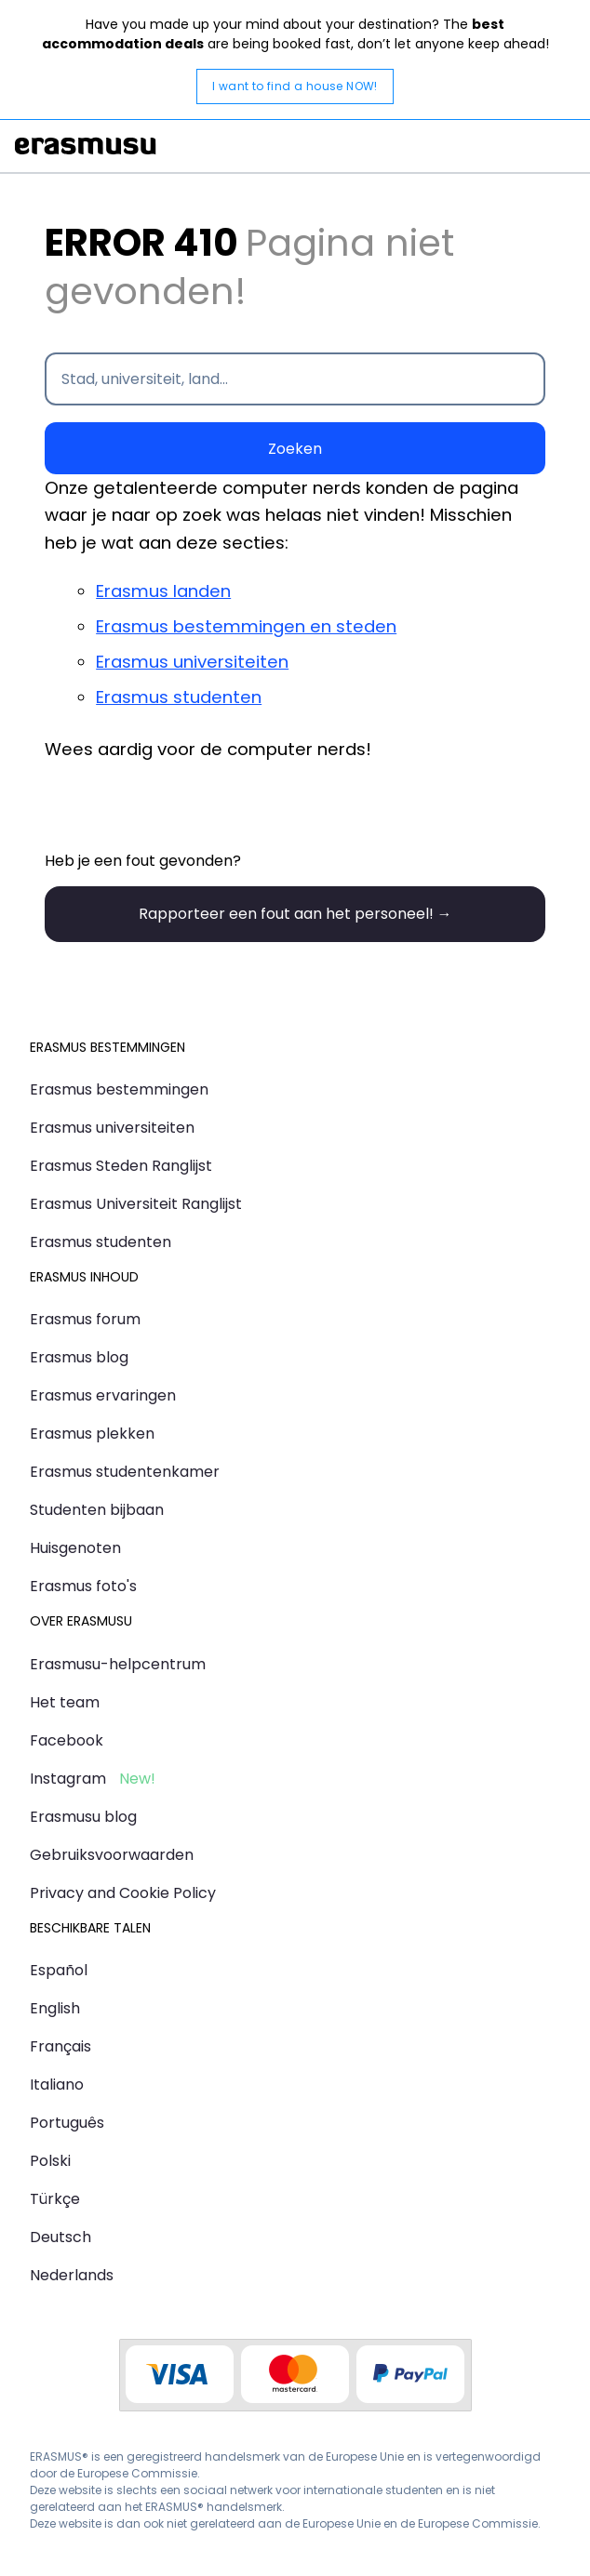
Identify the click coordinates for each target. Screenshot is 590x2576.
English (55, 2008)
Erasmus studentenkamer (125, 1471)
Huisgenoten (75, 1548)
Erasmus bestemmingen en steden (246, 626)
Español (58, 1970)
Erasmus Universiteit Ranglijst (136, 1204)
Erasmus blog (79, 1357)
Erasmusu (85, 146)
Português (67, 2122)
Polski (50, 2160)
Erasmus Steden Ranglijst (121, 1165)
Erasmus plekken (92, 1433)
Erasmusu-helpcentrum (118, 1664)
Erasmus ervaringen (103, 1395)
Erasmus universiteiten (192, 661)
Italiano (57, 2084)
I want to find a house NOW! (295, 86)
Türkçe (55, 2199)
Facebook (66, 1740)
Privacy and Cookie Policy (123, 1893)
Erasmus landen (163, 591)
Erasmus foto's (83, 1586)
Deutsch (60, 2237)
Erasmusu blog (83, 1816)
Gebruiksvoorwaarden (112, 1855)
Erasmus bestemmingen (119, 1089)
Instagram (68, 1778)
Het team (65, 1702)
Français (60, 2046)
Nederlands (72, 2275)
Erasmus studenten (178, 697)
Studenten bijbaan (97, 1509)
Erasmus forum (85, 1319)
